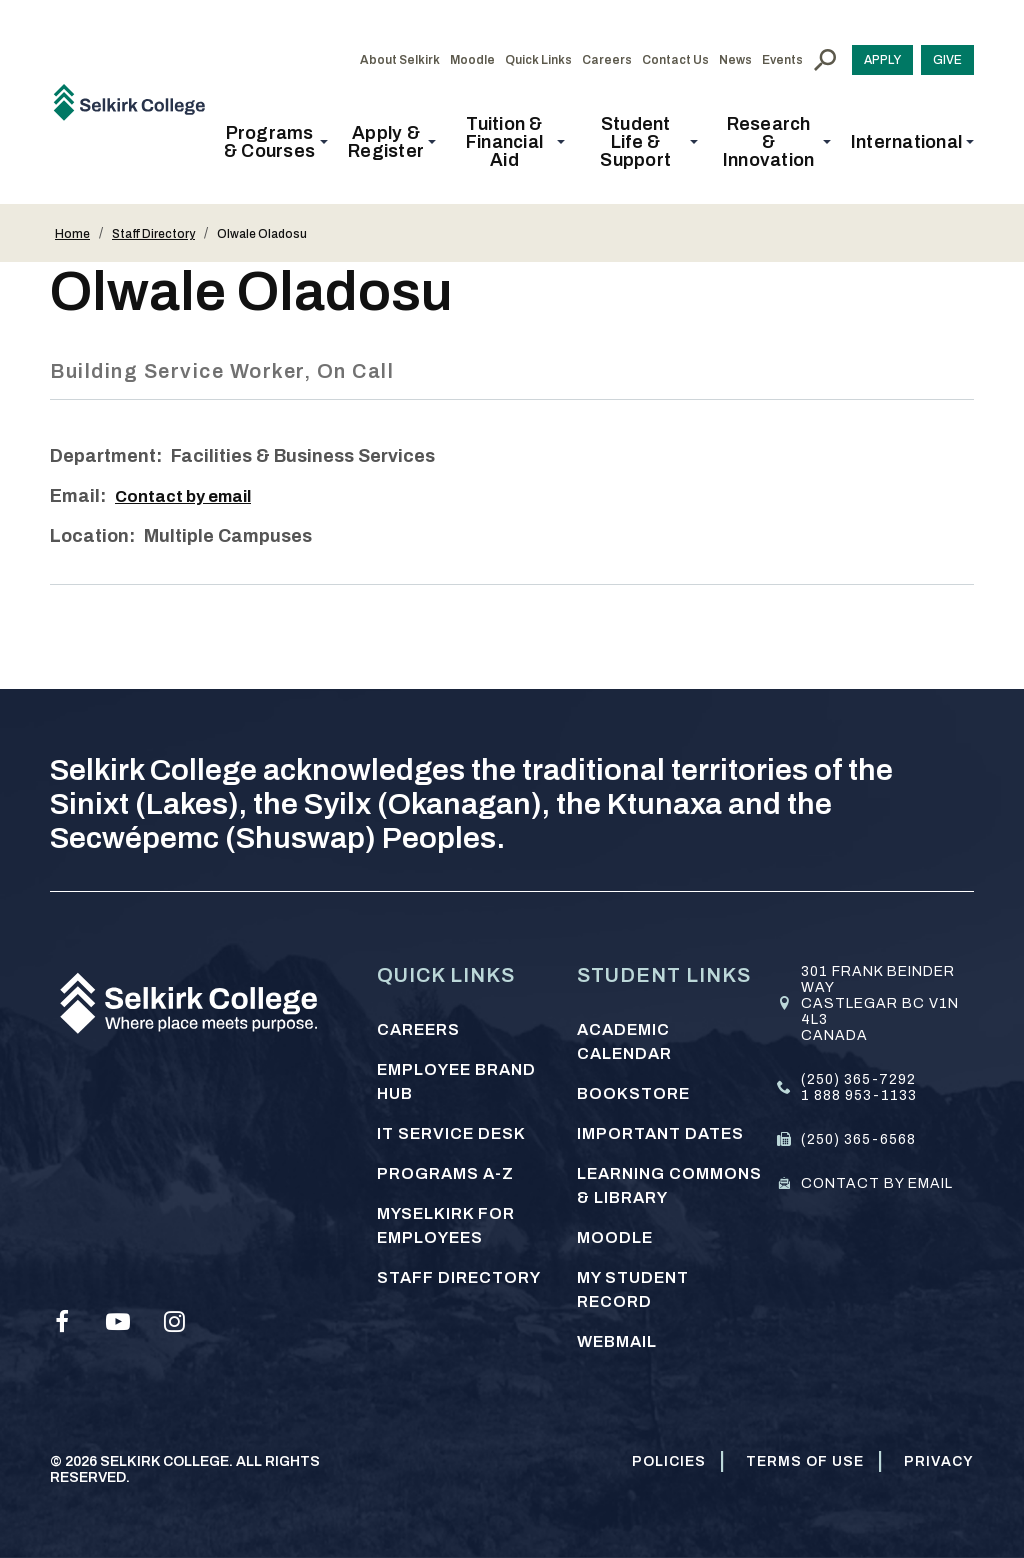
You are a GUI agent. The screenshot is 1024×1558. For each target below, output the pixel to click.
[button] (275, 142)
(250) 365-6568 (858, 1139)
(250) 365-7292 (858, 1079)
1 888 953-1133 (859, 1095)
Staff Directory (153, 234)
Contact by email (190, 496)
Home (72, 234)
